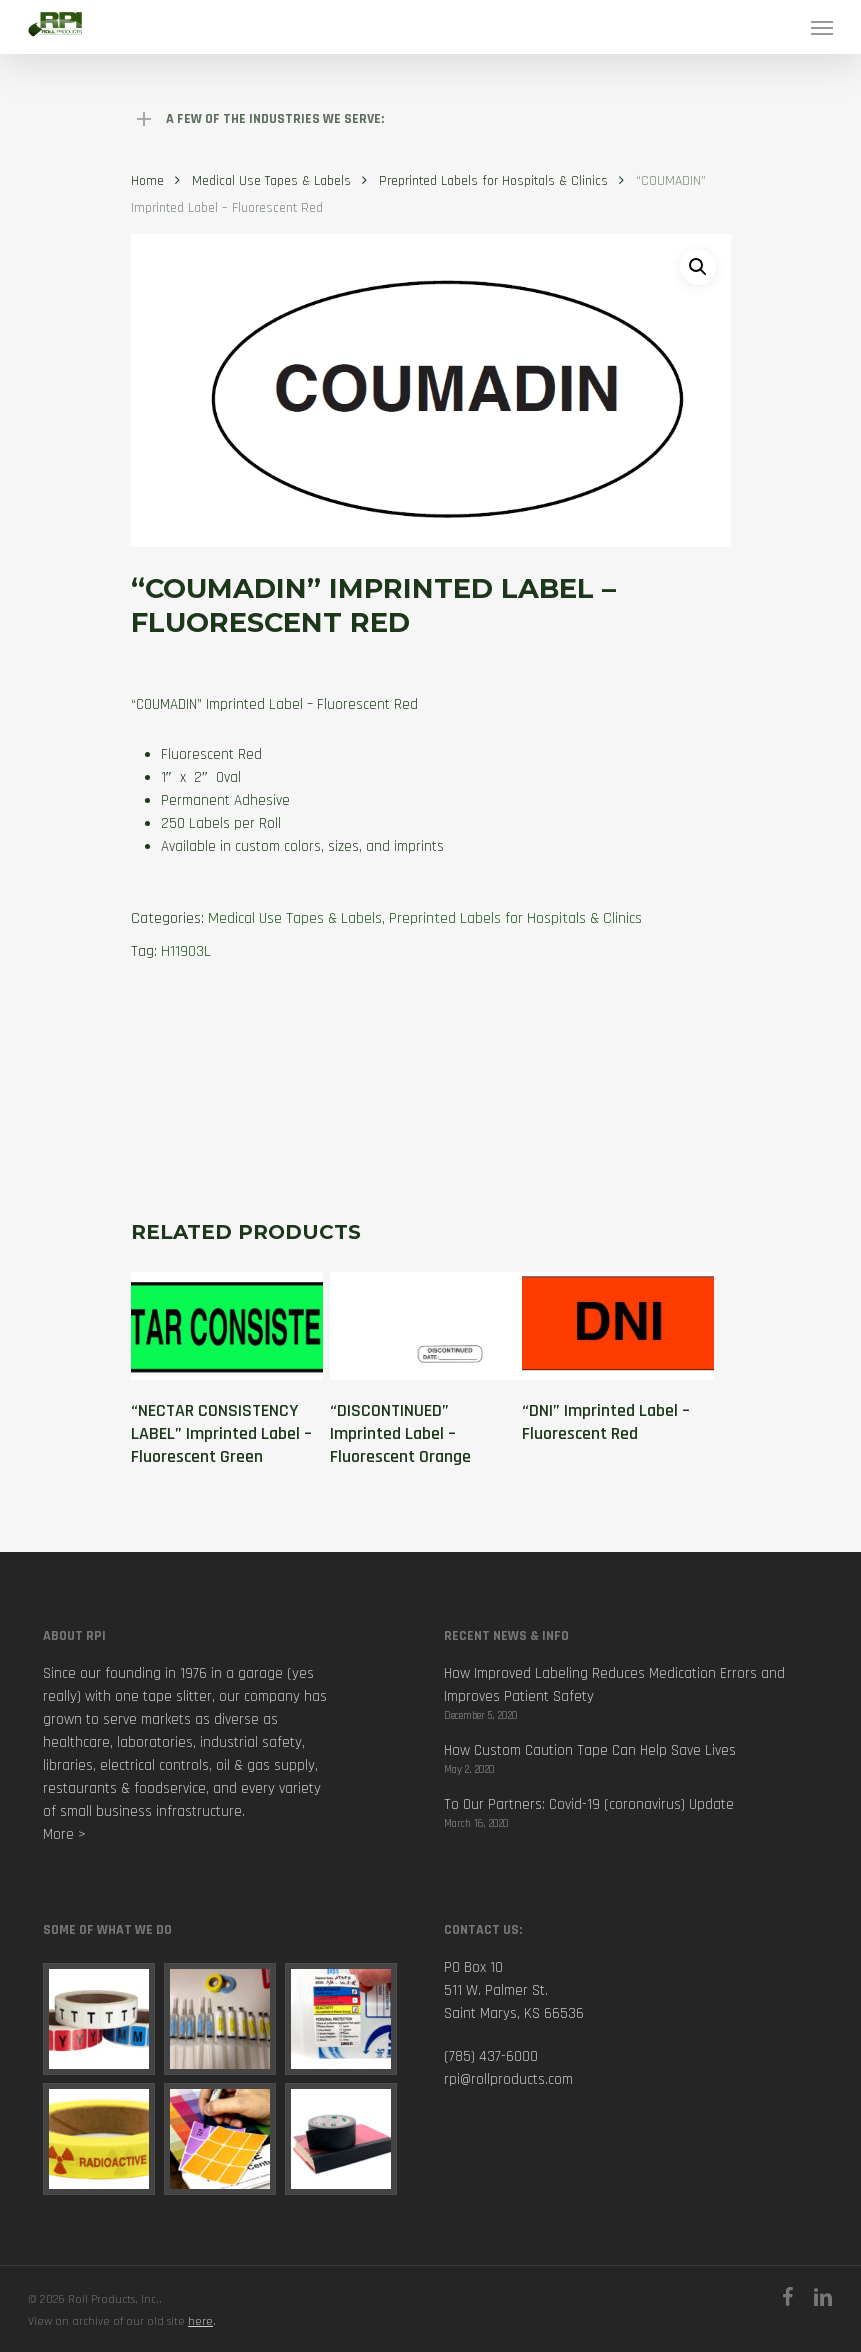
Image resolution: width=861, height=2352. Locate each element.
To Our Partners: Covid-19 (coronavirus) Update (589, 1804)
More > (64, 1834)
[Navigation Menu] (822, 27)
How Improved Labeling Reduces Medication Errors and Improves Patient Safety (614, 1685)
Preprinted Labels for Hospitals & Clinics (493, 181)
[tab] (409, 1074)
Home (147, 181)
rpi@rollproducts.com (508, 2079)
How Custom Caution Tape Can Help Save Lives (590, 1750)
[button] (698, 267)
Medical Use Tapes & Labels (271, 181)
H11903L (186, 951)
